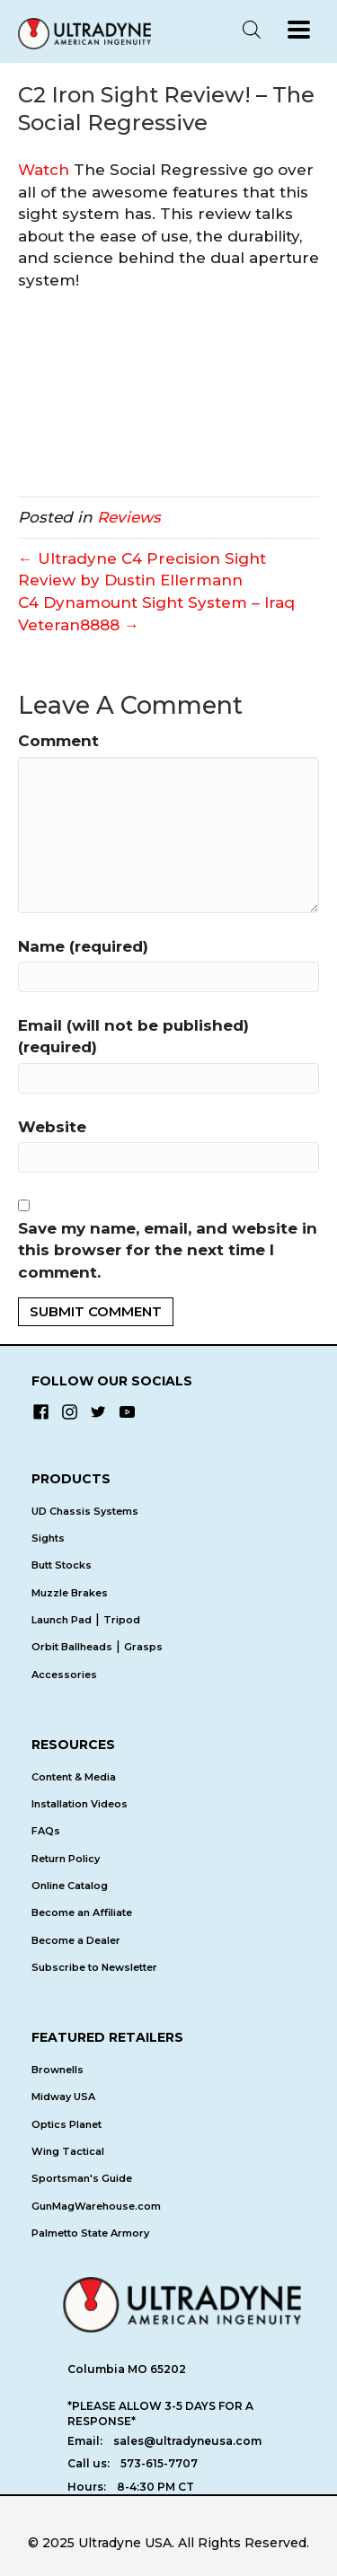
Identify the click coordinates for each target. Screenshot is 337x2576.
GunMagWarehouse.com (96, 2206)
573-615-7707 (159, 2463)
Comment (58, 741)
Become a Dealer (75, 1940)
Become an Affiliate (81, 1912)
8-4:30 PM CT (155, 2486)
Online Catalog (69, 1885)
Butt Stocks (61, 1565)
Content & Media (73, 1777)
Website (52, 1127)
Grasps (143, 1646)
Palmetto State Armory (90, 2233)
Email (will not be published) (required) (133, 1036)
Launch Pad (61, 1619)
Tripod (121, 1619)
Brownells (57, 2069)
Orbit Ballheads (71, 1646)
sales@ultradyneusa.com (187, 2441)
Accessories (64, 1674)
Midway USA (63, 2096)
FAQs (45, 1830)
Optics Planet (66, 2124)
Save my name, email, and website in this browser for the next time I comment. (167, 1250)
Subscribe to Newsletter (94, 1967)
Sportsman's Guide (81, 2178)
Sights (48, 1538)
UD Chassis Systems (84, 1511)
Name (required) (83, 946)
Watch (43, 170)
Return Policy (65, 1858)
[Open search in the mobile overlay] (252, 30)
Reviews (129, 517)
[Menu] (298, 29)
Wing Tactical (67, 2151)
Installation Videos (79, 1804)
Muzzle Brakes (69, 1593)
